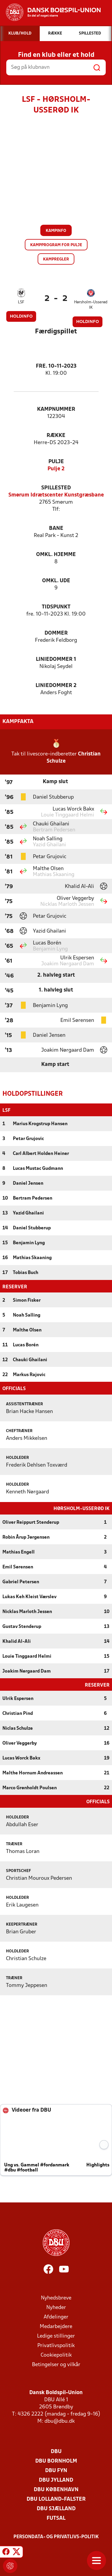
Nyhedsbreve (56, 2297)
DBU (56, 2451)
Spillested (56, 488)
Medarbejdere (56, 2326)
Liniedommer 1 (56, 659)
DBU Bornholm (56, 2460)
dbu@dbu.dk (60, 2420)
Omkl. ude (56, 580)
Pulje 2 (56, 469)
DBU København (56, 2489)
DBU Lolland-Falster (56, 2498)
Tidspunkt (56, 607)
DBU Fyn (56, 2470)
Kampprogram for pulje (56, 245)
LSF (21, 302)
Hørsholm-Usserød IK (91, 305)
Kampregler (56, 259)
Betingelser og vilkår (56, 2364)
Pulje (56, 461)
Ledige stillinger (56, 2335)
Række (56, 435)
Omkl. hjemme (56, 554)
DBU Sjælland (56, 2508)
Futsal (56, 2517)
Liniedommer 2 (56, 685)
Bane (56, 528)
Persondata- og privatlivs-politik (56, 2536)
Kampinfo (56, 231)
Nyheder (56, 2307)
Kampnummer (56, 409)
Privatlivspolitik (56, 2345)
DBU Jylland (56, 2479)
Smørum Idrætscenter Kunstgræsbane (56, 495)
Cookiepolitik (56, 2354)
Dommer (56, 633)
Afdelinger (56, 2316)
